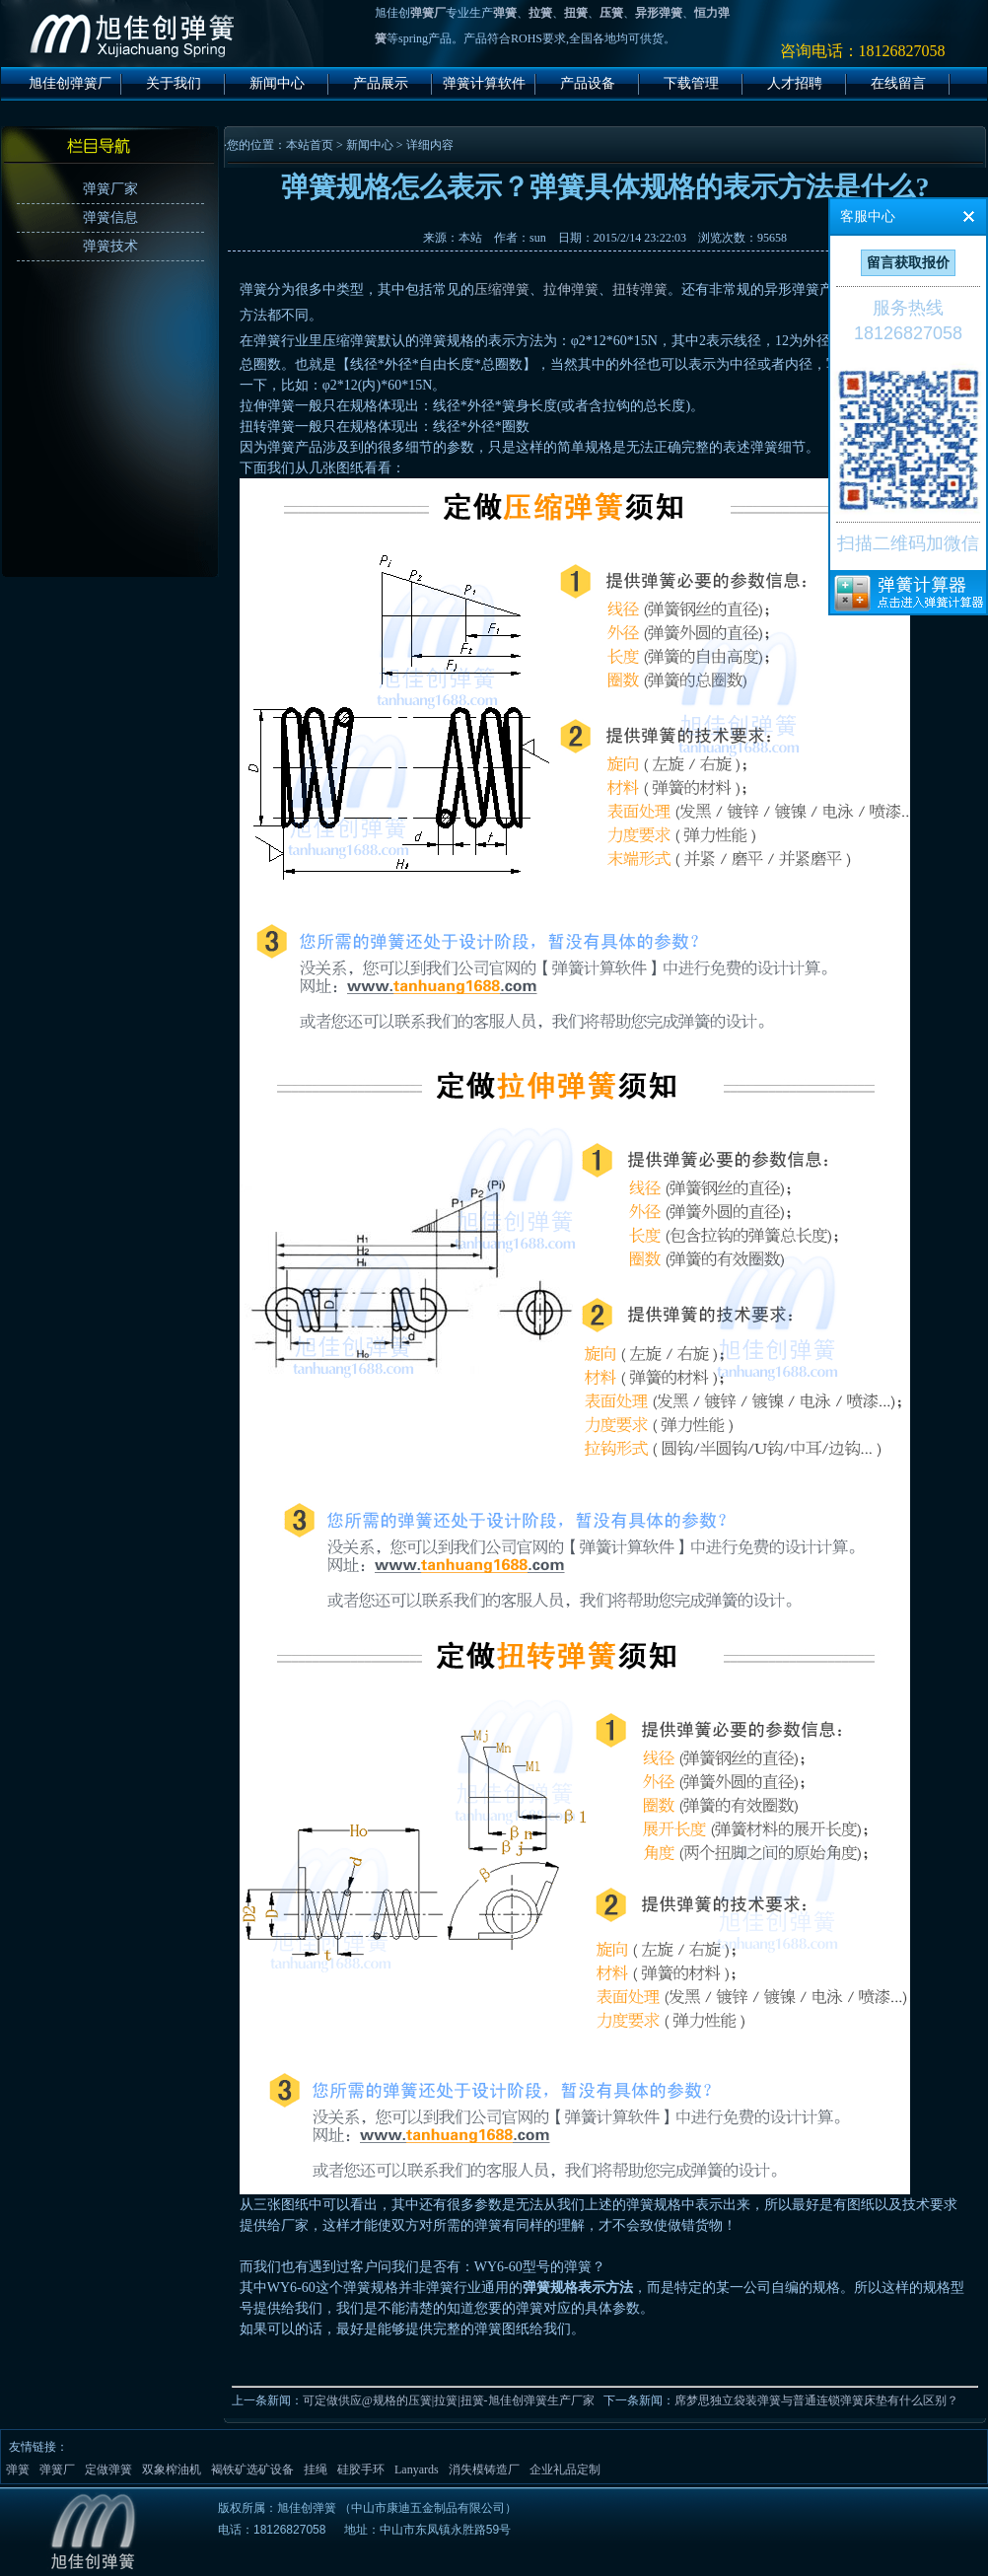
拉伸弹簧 (571, 289)
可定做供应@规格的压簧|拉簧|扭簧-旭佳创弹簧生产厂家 (449, 2400)
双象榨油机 (171, 2469)
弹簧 (505, 13)
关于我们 (173, 83)
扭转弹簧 (640, 289)
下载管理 (691, 83)
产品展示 (380, 83)
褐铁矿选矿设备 (252, 2469)
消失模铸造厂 (484, 2469)
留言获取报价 (908, 262)
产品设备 (587, 83)
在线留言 (898, 83)
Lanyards (416, 2469)
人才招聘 (794, 83)
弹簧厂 (428, 13)
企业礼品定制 (564, 2469)
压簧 (611, 13)
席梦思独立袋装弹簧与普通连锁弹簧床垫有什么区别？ (816, 2400)
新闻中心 (277, 83)
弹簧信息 (110, 217)
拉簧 (540, 13)
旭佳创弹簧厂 (70, 83)
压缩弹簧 (501, 289)
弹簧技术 (110, 246)
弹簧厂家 (110, 188)
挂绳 (315, 2469)
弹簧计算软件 (484, 83)
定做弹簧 (108, 2469)
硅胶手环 (361, 2469)
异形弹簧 (658, 13)
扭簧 (576, 13)
